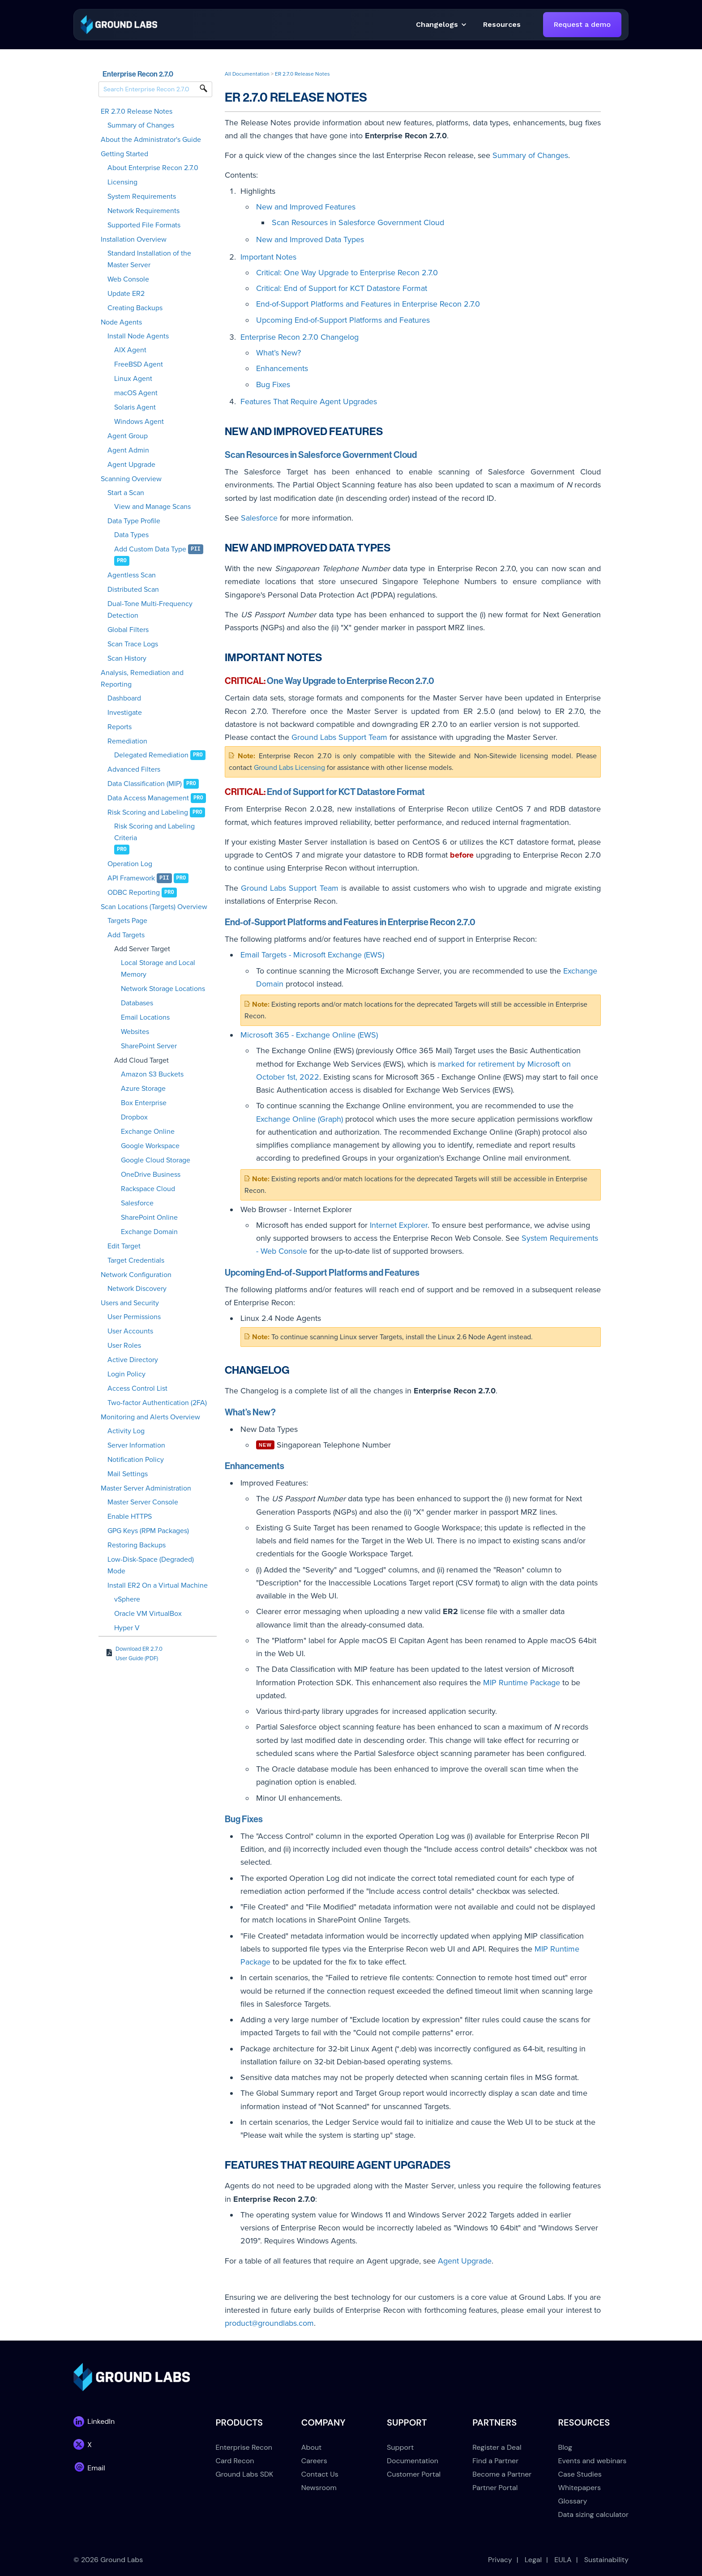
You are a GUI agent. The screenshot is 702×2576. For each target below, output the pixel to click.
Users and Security (130, 1303)
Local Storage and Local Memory (158, 968)
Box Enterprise (144, 1102)
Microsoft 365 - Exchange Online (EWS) (309, 1035)
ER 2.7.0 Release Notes (136, 111)
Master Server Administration (146, 1488)
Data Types (131, 534)
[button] (502, 24)
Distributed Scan (133, 589)
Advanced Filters (133, 769)
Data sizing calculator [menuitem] (593, 2514)
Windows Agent (139, 421)
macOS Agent (136, 393)
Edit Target (124, 1246)
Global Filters (128, 629)
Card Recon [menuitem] (235, 2460)
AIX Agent (130, 350)
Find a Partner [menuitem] (495, 2460)
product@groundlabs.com (269, 2323)
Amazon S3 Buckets (152, 1074)
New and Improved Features (305, 207)
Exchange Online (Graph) (299, 1119)
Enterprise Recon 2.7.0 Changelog (299, 337)
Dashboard (124, 698)
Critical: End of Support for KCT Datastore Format (341, 288)
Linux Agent (133, 378)
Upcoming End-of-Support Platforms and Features (343, 320)
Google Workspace (150, 1145)
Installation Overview (134, 239)
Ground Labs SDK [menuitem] (245, 2474)
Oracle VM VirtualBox (148, 1613)
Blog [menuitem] (565, 2447)
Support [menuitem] (400, 2447)
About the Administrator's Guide (151, 139)
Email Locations (145, 1017)
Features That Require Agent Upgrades (308, 401)
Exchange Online (148, 1131)
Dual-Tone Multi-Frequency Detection (150, 609)
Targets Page (127, 920)
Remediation (127, 741)
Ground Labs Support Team (339, 737)
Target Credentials (135, 1260)
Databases (137, 1003)
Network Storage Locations (163, 988)
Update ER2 (126, 293)
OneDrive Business (150, 1174)
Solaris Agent (135, 407)
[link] (119, 24)
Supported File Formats (143, 225)
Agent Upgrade (131, 464)
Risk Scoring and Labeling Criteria (154, 832)
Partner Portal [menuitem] (495, 2487)
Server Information (136, 1445)
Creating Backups (135, 307)
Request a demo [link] (582, 24)
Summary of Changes (140, 125)
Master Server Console (142, 1502)
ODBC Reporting (133, 892)
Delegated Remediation (151, 755)
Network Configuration (136, 1274)
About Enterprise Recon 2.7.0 (152, 167)
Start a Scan (125, 492)
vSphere (127, 1599)
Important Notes (268, 257)
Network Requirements (143, 210)
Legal (533, 2559)
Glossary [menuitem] (572, 2501)
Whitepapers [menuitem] (579, 2487)
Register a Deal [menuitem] (496, 2447)
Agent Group (127, 435)
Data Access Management (148, 798)
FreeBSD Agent (138, 364)
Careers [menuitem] (314, 2460)
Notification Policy (135, 1459)
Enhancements (282, 368)
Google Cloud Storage (155, 1160)
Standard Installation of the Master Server (149, 259)
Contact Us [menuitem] (319, 2474)
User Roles (124, 1345)
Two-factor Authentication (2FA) (157, 1402)
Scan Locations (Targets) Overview (154, 906)
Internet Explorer (399, 1225)
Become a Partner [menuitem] (501, 2474)
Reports (119, 726)
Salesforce (137, 1203)
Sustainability (606, 2559)
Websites (135, 1031)
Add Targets (126, 935)
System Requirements (141, 196)
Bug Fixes (273, 384)
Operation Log (129, 863)
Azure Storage (143, 1088)
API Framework (131, 878)
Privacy (500, 2559)
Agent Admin (128, 450)
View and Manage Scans (152, 506)
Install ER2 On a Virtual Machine (157, 1585)
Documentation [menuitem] (412, 2460)
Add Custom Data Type (150, 549)
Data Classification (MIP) (144, 783)
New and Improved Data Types (310, 239)
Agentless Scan (131, 575)
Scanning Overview (131, 478)
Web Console (128, 279)
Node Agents (121, 322)
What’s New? (278, 353)
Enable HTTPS (129, 1516)
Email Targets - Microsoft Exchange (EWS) (312, 955)
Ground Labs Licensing (289, 767)
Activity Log (126, 1431)
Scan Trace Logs (132, 644)
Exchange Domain (149, 1231)
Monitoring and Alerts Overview (150, 1417)
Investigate (124, 712)
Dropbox (134, 1117)
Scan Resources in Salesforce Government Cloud (358, 222)
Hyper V (127, 1627)
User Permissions (134, 1316)
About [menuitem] (311, 2447)
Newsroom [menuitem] (319, 2487)
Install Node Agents (138, 336)
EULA (563, 2559)
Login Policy (126, 1374)
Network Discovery (137, 1288)
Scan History (126, 658)
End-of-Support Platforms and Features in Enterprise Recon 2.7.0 (368, 304)
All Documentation (247, 74)
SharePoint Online (149, 1217)
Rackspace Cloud (148, 1188)
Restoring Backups (136, 1545)
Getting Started (124, 154)
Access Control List (137, 1388)
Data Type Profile (133, 521)
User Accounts (130, 1331)
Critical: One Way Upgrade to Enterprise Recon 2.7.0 (347, 273)
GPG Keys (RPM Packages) (148, 1530)
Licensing (122, 182)
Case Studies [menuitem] (580, 2474)
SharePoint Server (149, 1046)
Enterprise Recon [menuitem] (244, 2447)
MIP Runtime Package (521, 1682)
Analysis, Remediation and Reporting (142, 678)
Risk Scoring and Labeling (147, 812)
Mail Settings (127, 1474)
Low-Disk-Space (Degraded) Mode (150, 1565)
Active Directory (132, 1359)
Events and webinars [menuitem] (592, 2460)
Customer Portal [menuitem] (414, 2474)
